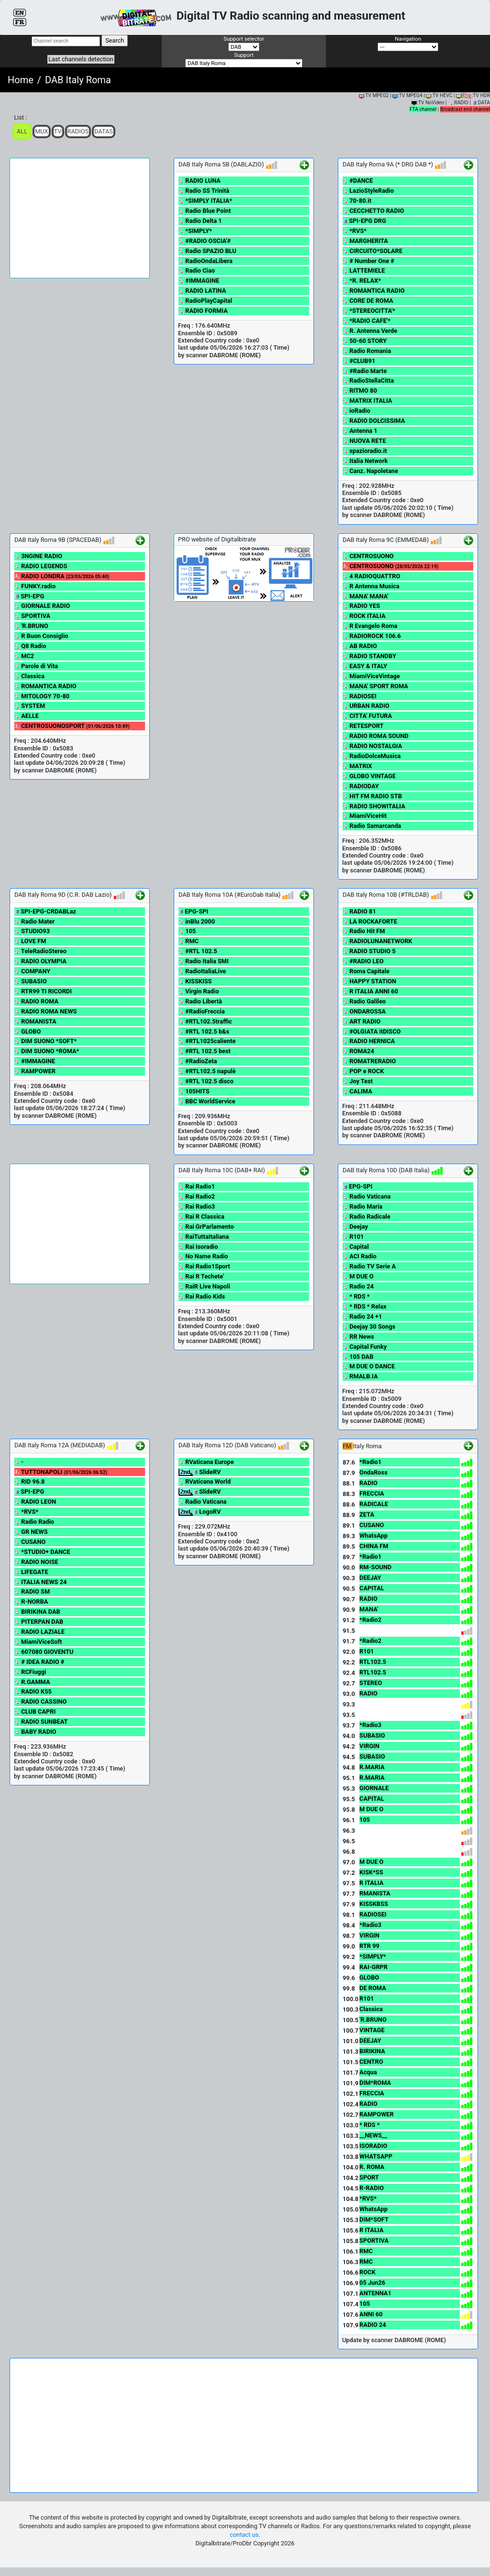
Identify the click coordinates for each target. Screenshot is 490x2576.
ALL (22, 131)
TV (58, 131)
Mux (41, 131)
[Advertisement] (79, 218)
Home (20, 80)
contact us (244, 2534)
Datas (103, 131)
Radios (78, 131)
